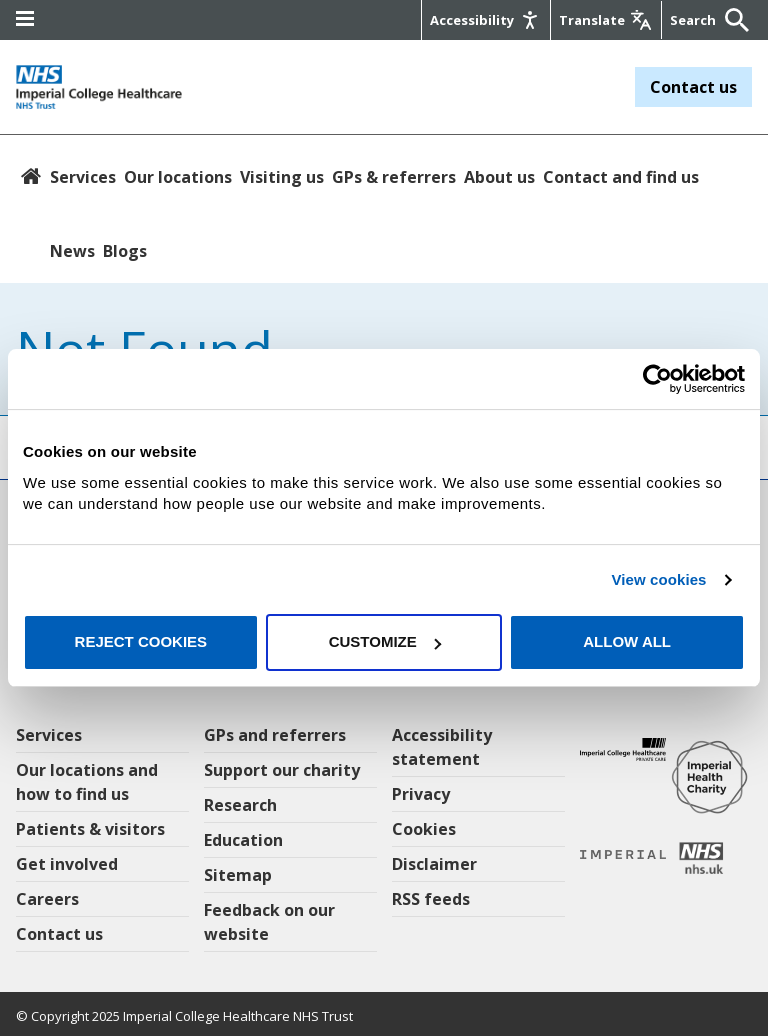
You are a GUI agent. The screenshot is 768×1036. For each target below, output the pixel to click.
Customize (385, 641)
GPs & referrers (394, 177)
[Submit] (732, 20)
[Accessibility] (486, 20)
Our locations (178, 177)
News (72, 251)
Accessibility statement (442, 747)
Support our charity (282, 770)
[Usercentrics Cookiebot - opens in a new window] (657, 379)
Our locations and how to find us (87, 782)
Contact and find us (621, 177)
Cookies (424, 829)
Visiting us (282, 177)
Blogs (125, 251)
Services (83, 177)
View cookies (658, 579)
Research (240, 805)
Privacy (421, 794)
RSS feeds (431, 899)
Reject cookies (141, 641)
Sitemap (238, 875)
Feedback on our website (269, 922)
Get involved (67, 864)
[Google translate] (606, 20)
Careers (47, 899)
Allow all (627, 641)
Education (243, 840)
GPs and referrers (275, 735)
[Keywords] (695, 20)
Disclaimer (434, 864)
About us (499, 177)
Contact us (693, 87)
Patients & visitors (90, 829)
